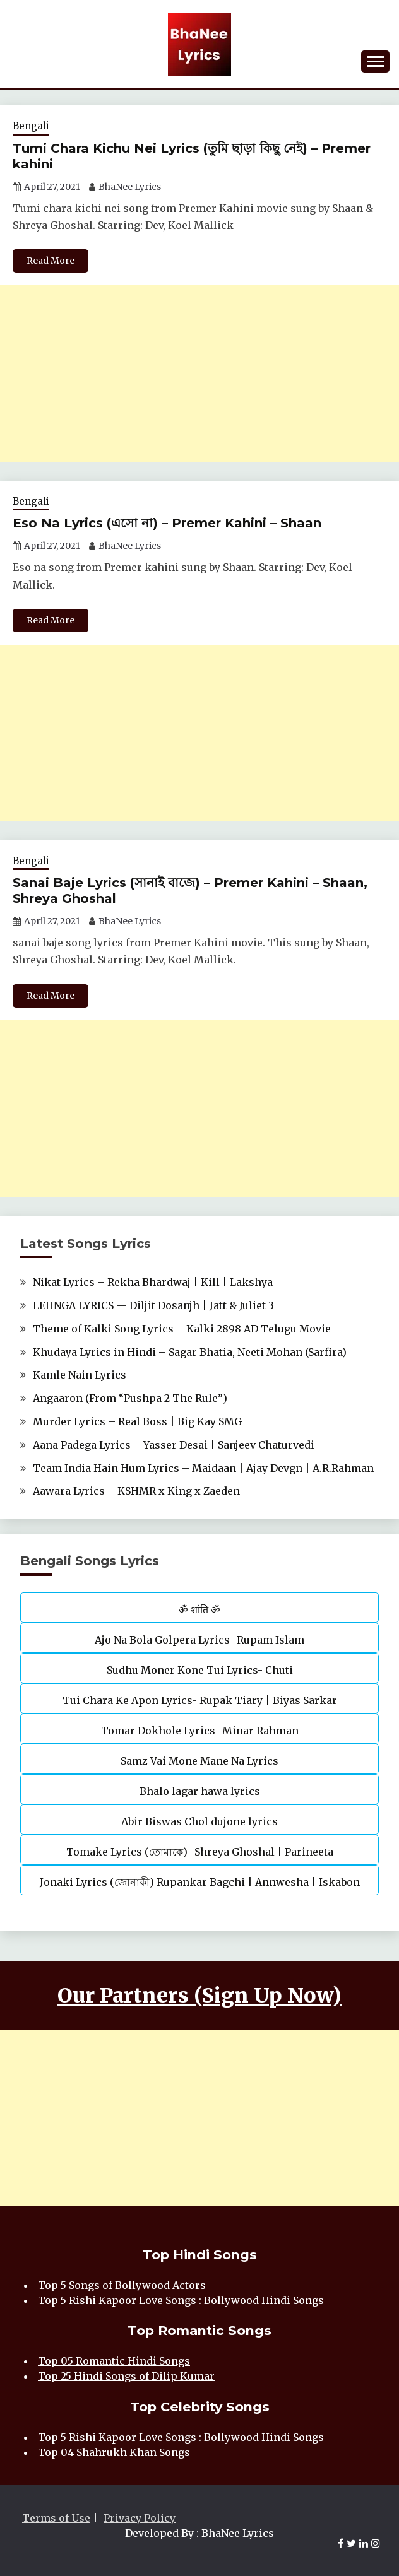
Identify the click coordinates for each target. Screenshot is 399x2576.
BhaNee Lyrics (129, 186)
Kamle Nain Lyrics (79, 1374)
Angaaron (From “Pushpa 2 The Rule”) (130, 1398)
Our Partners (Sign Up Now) (199, 1995)
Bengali (31, 126)
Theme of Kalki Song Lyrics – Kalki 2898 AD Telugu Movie (182, 1328)
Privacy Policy (140, 2518)
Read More (50, 260)
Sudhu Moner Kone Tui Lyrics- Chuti (200, 1670)
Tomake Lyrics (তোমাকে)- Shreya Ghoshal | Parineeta (199, 1851)
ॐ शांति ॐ (199, 1609)
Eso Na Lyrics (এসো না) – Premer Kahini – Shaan (167, 523)
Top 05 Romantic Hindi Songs (114, 2361)
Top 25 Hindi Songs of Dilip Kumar (126, 2376)
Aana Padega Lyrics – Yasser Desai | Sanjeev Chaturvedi (173, 1444)
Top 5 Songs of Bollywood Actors (122, 2285)
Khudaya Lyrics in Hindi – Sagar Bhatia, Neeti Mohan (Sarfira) (190, 1352)
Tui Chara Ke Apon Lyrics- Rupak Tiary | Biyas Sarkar (200, 1700)
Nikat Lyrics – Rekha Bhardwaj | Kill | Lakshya (153, 1282)
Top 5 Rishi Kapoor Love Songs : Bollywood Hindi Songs (181, 2300)
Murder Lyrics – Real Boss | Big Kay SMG (137, 1421)
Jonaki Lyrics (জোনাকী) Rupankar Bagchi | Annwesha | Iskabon (200, 1882)
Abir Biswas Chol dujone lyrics (199, 1821)
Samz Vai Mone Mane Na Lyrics (199, 1761)
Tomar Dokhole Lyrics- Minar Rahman (200, 1730)
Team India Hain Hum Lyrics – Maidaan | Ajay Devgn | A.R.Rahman (203, 1468)
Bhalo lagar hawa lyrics (200, 1791)
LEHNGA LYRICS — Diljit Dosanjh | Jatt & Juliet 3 (153, 1305)
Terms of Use (56, 2518)
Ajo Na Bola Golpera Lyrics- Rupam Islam (199, 1639)
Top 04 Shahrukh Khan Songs (114, 2452)
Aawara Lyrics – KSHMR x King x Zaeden (136, 1491)
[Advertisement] (199, 373)
